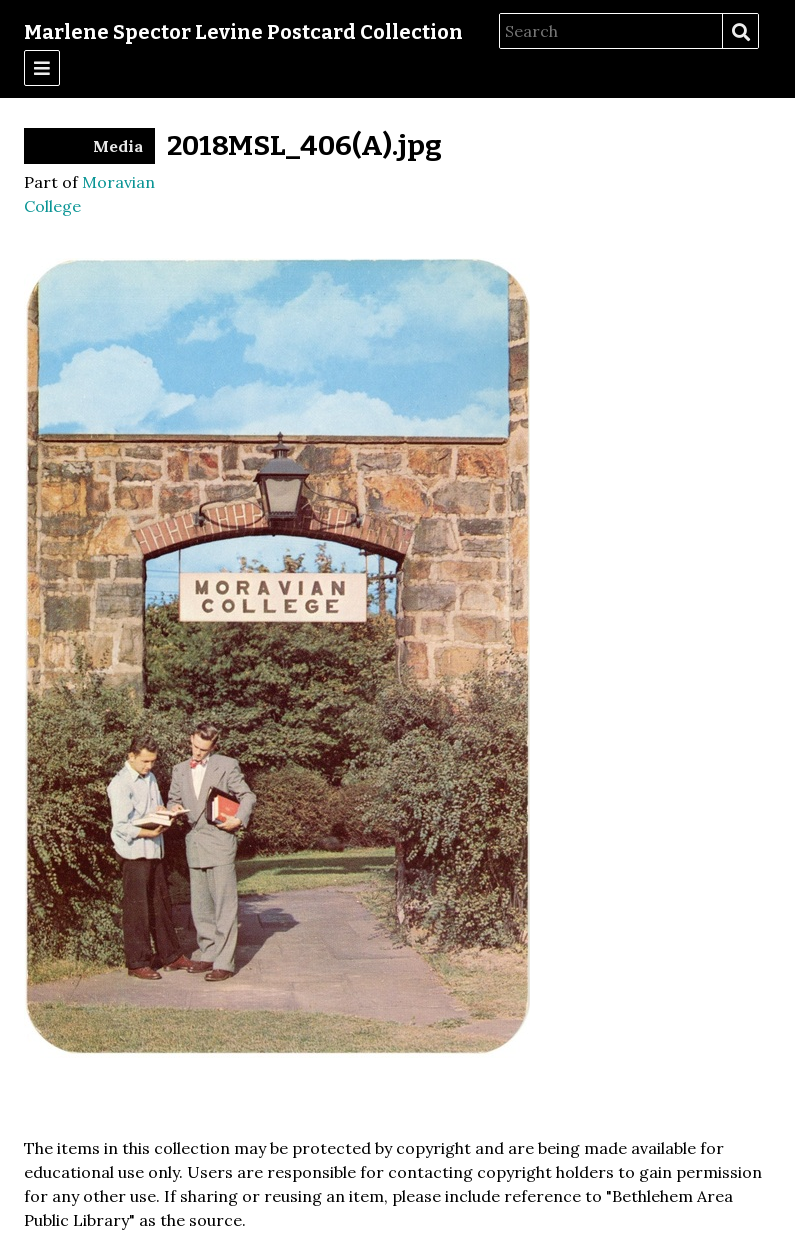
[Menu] (42, 68)
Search (740, 32)
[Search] (611, 31)
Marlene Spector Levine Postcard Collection (243, 32)
